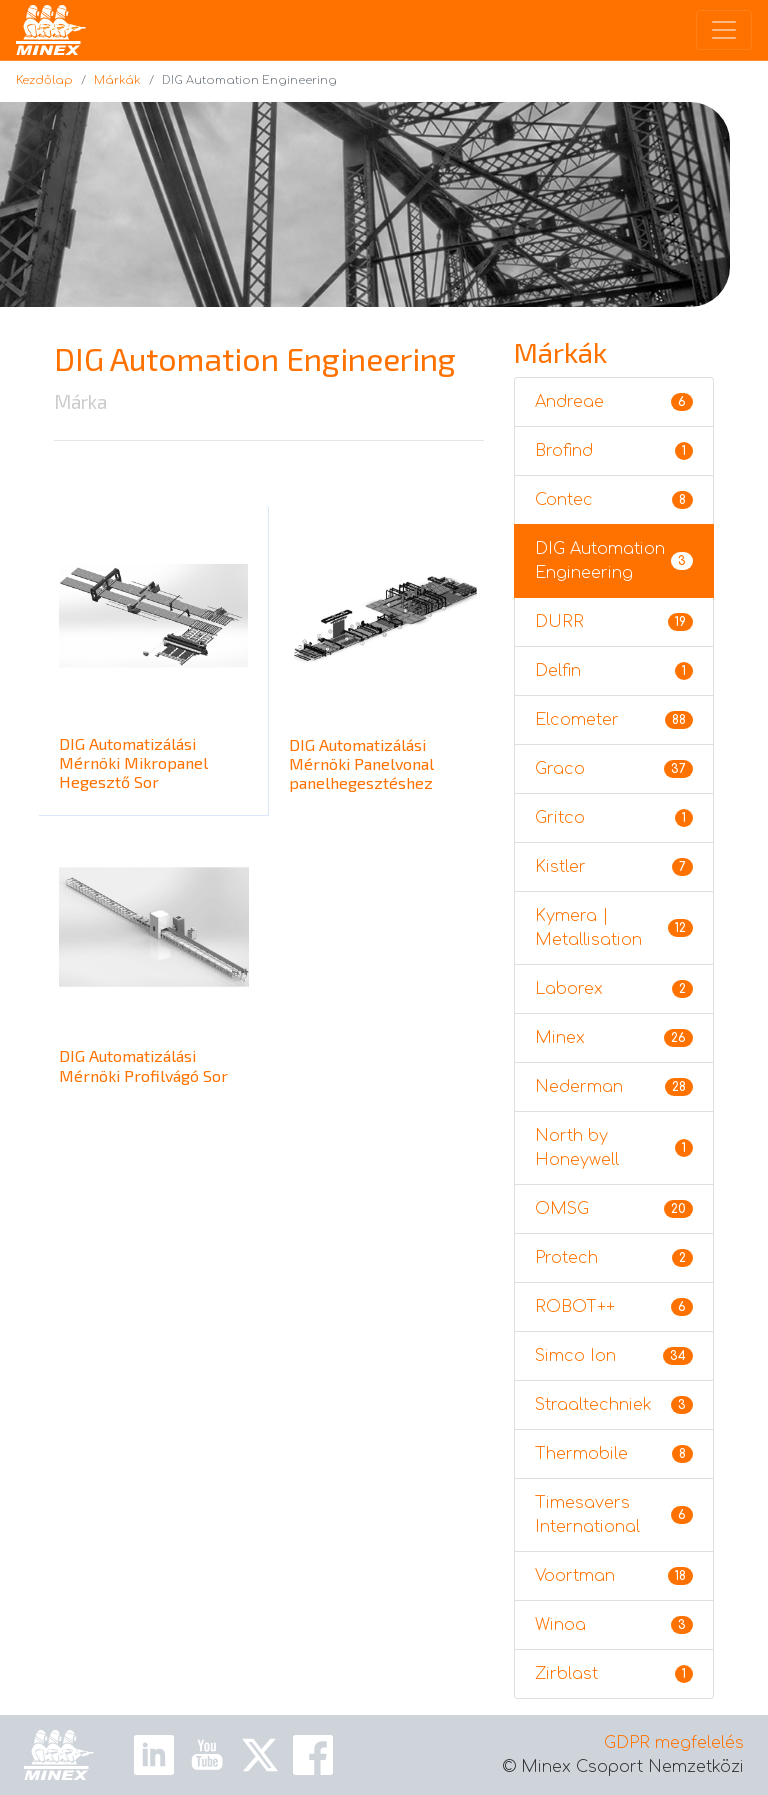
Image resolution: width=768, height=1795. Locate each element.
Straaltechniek (614, 1405)
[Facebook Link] (313, 1755)
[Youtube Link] (207, 1755)
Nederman (614, 1087)
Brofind (614, 451)
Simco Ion (614, 1356)
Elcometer (614, 720)
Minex (614, 1038)
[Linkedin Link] (154, 1755)
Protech (614, 1258)
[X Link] (260, 1755)
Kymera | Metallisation (614, 928)
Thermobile (614, 1454)
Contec (614, 500)
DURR (614, 622)
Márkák (117, 80)
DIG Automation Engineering (614, 561)
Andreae (614, 402)
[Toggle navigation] (724, 30)
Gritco (614, 818)
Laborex (614, 989)
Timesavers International (614, 1515)
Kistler (614, 867)
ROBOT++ (614, 1307)
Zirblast (614, 1674)
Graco (614, 769)
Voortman (614, 1576)
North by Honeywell (614, 1148)
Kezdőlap (44, 80)
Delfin (614, 671)
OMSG (614, 1209)
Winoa (614, 1625)
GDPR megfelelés (674, 1743)
